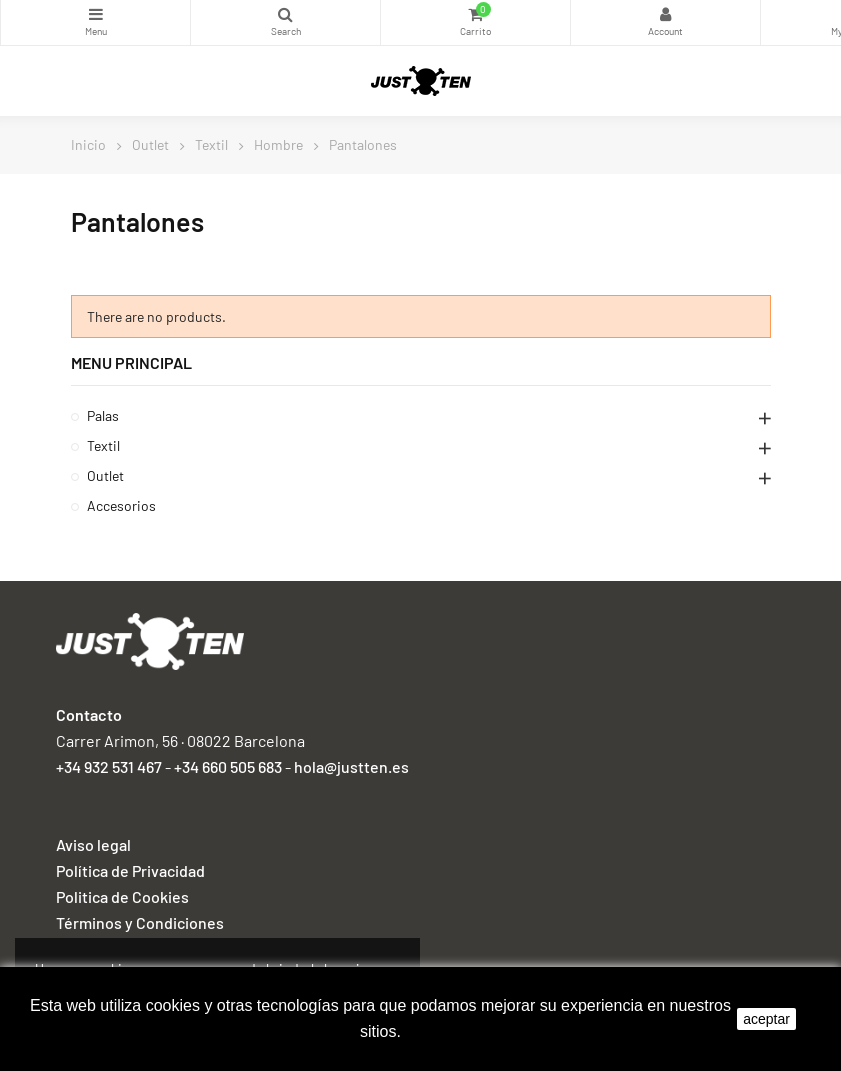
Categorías (95, 14)
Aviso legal (93, 844)
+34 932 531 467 (109, 766)
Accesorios (121, 505)
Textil (103, 445)
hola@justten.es (351, 766)
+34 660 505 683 (228, 766)
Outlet (105, 475)
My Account (665, 14)
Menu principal (131, 362)
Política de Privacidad (130, 870)
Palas (103, 415)
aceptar (766, 1019)
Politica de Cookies (122, 896)
